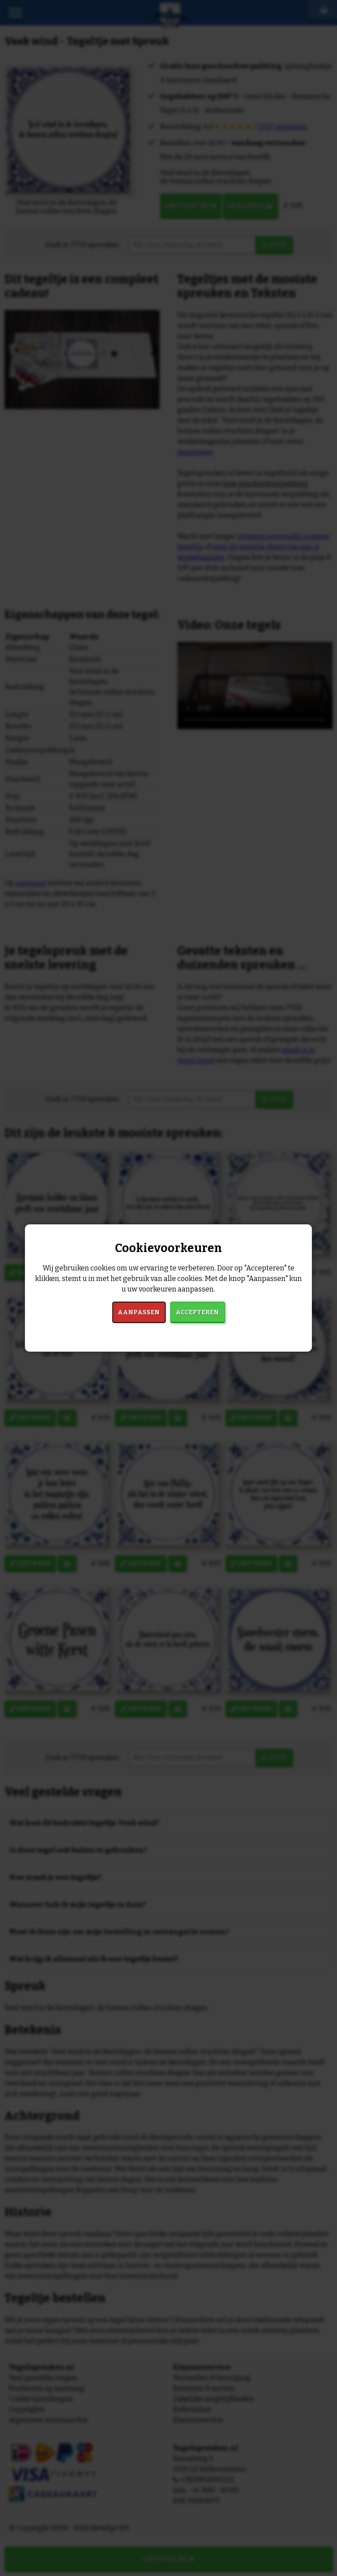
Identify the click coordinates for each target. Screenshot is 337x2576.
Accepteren (197, 1312)
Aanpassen (139, 1312)
